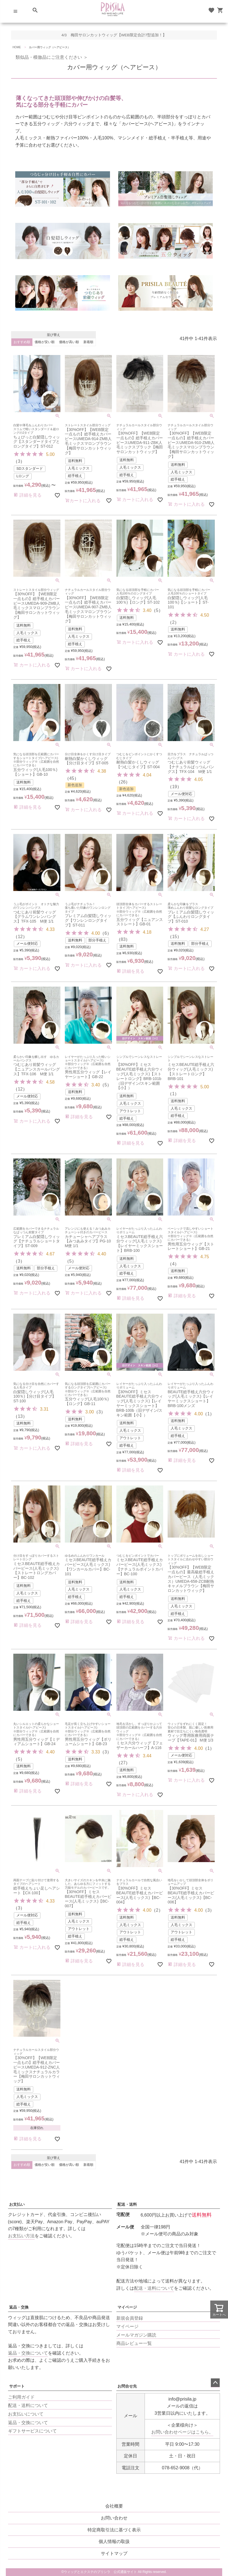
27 (123, 1762)
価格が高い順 (69, 342)
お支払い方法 (21, 2235)
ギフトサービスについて (32, 2431)
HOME (16, 47)
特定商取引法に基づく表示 (114, 2530)
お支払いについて (25, 2414)
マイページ (127, 2307)
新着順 (88, 342)
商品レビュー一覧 (134, 2343)
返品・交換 (19, 2307)
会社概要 (114, 2506)
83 (123, 939)
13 (20, 1416)
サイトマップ (114, 2553)
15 (174, 936)
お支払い (17, 2204)
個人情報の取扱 (114, 2541)
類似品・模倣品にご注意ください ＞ (49, 57)
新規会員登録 (129, 2318)
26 (123, 782)
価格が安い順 (45, 342)
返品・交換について (28, 2353)
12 (20, 936)
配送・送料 (127, 2204)
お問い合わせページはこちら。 (182, 2432)
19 (174, 786)
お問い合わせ (114, 2518)
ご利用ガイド (21, 2397)
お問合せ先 (127, 2386)
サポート (17, 2386)
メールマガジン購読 (136, 2335)
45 (71, 778)
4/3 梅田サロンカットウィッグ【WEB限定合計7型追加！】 (114, 35)
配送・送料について (154, 2288)
